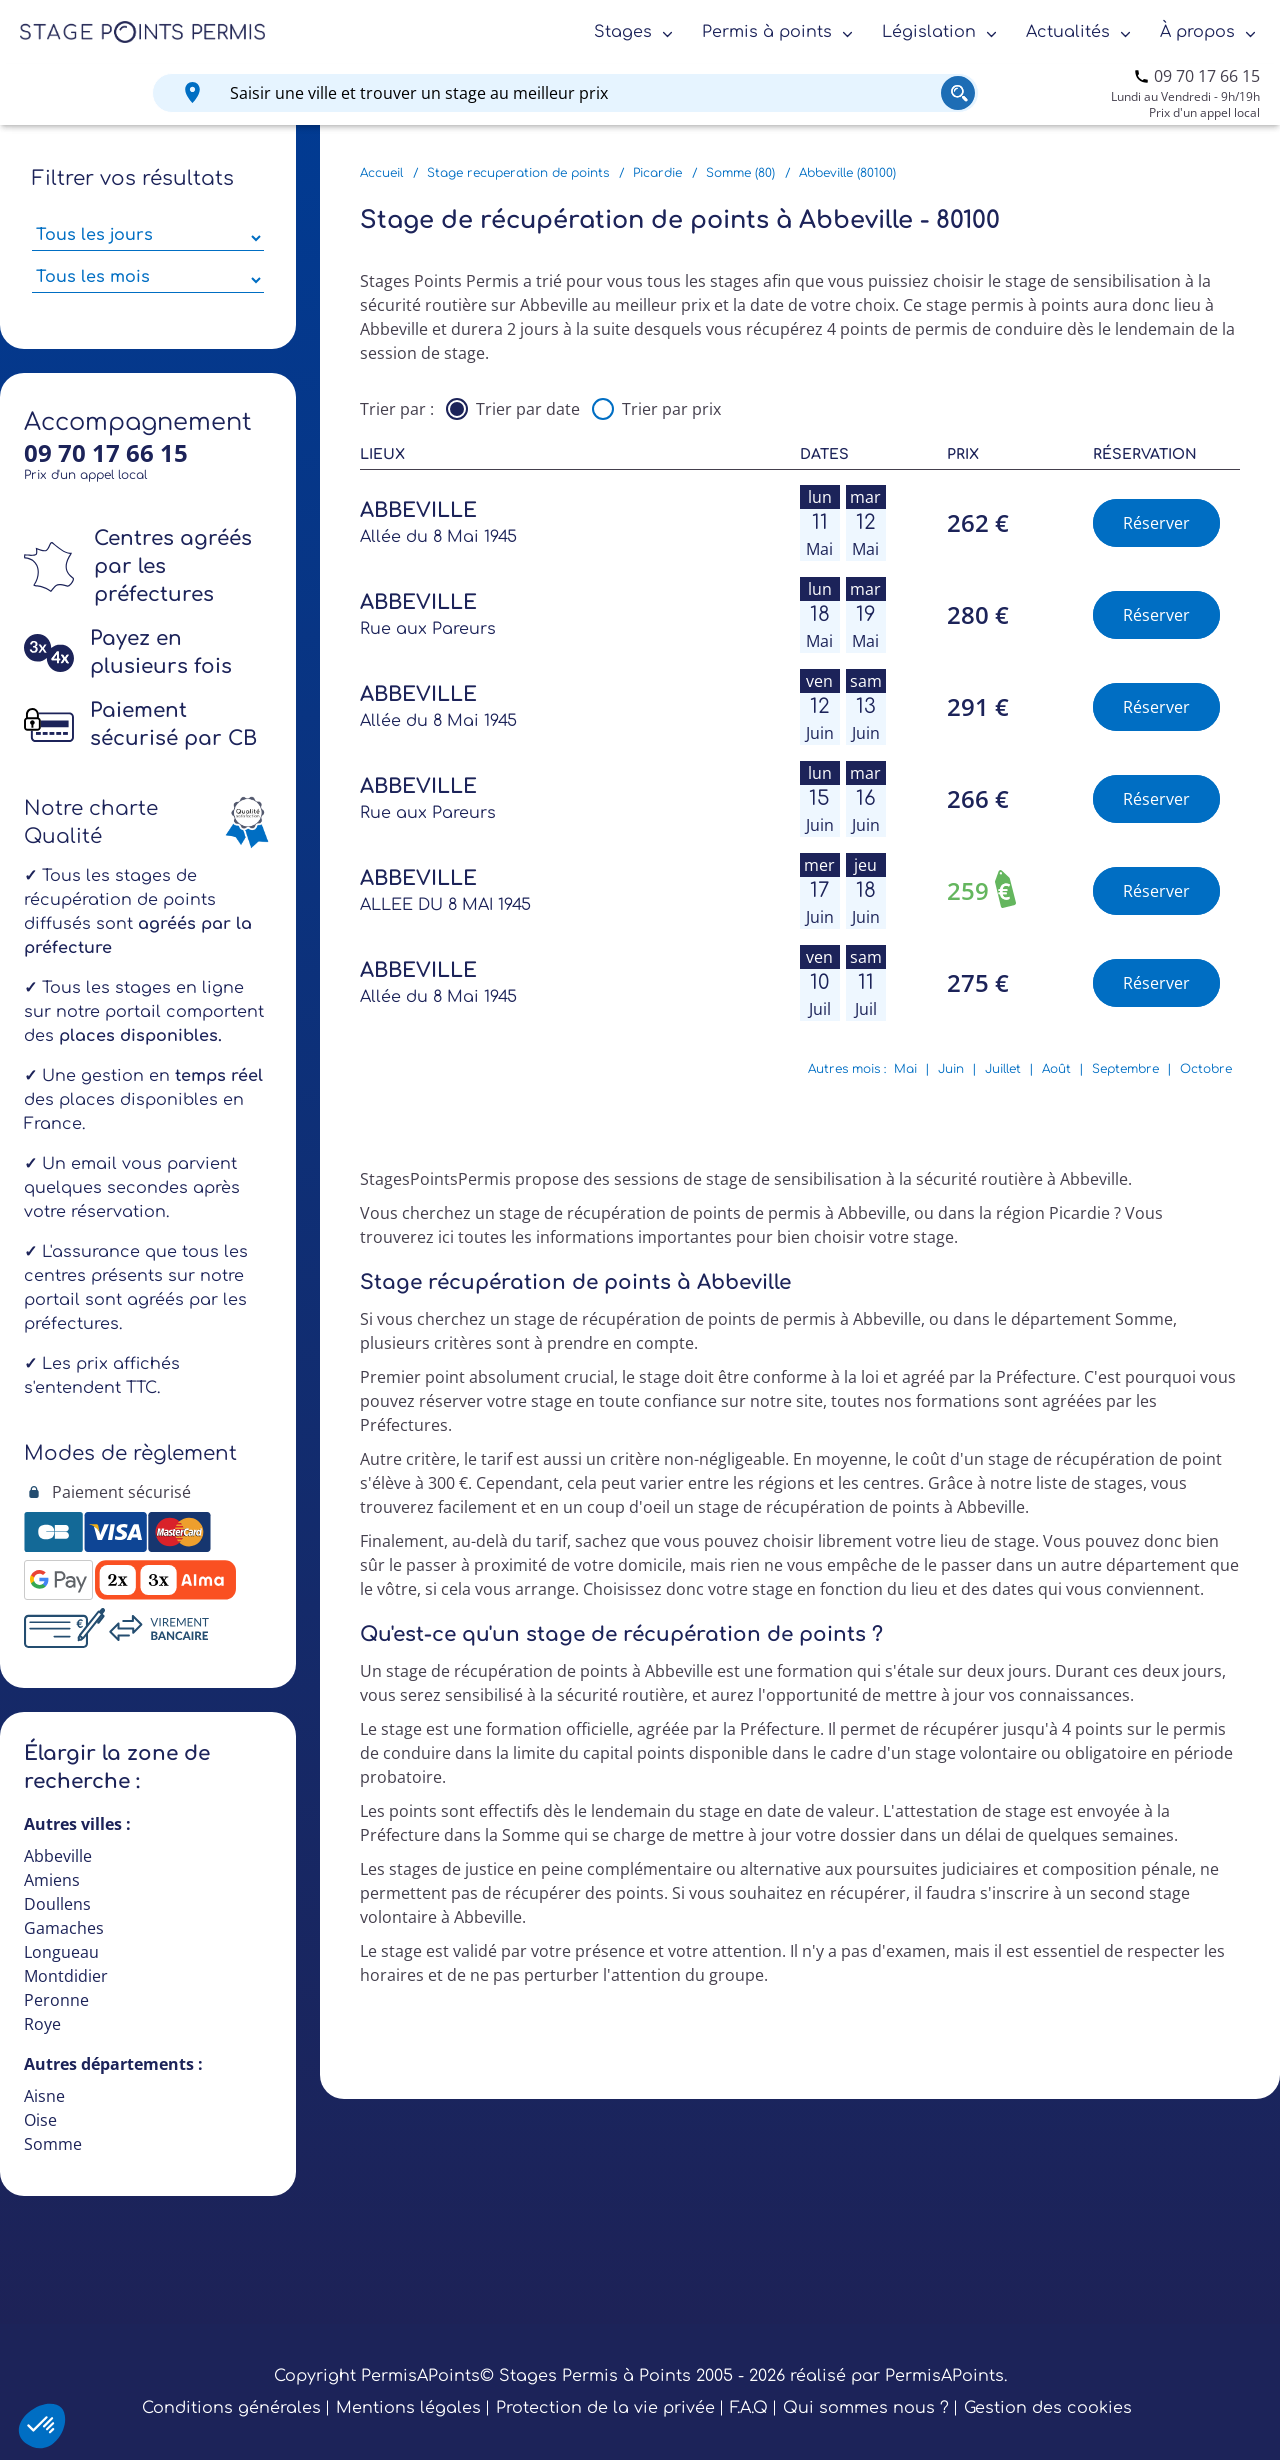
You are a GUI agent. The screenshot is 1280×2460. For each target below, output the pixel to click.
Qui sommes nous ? (866, 2408)
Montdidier (66, 1976)
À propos (1197, 32)
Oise (40, 2120)
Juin (951, 1069)
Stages (623, 32)
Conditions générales (231, 2408)
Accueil (381, 173)
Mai (905, 1069)
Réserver (1156, 523)
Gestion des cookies (1048, 2408)
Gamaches (64, 1928)
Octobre (1206, 1069)
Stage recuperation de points (518, 173)
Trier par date (528, 409)
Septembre (1125, 1069)
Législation (929, 32)
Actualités (1068, 32)
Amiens (52, 1880)
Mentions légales (408, 2408)
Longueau (61, 1952)
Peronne (56, 2000)
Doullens (57, 1904)
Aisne (44, 2096)
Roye (42, 2024)
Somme (53, 2144)
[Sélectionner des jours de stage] (148, 238)
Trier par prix (671, 409)
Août (1056, 1069)
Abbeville (58, 1856)
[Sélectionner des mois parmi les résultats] (148, 280)
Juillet (1003, 1069)
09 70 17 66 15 (1207, 76)
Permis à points (767, 32)
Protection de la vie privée (605, 2408)
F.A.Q (749, 2408)
